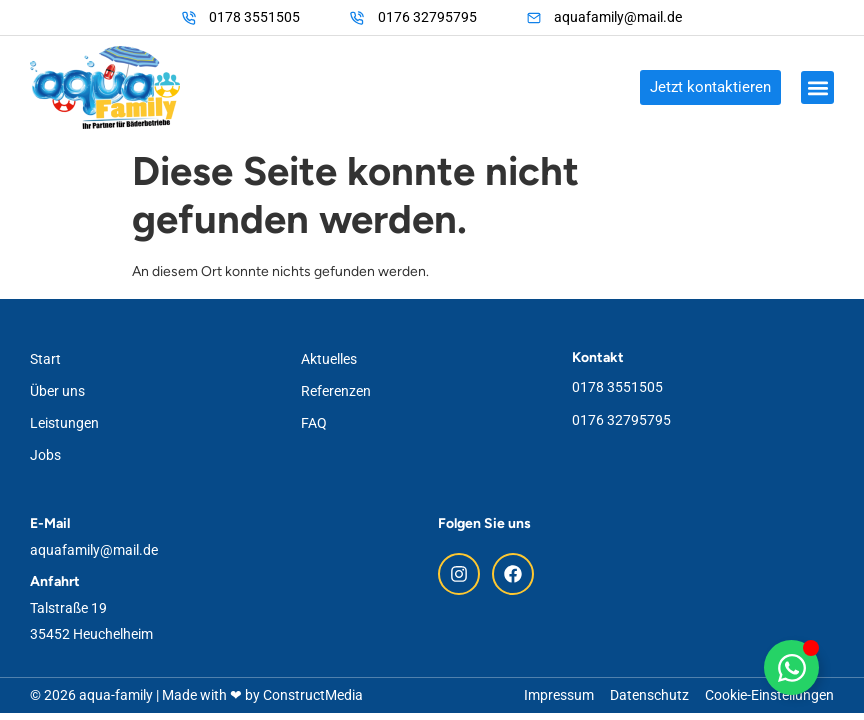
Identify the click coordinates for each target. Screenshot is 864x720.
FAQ (314, 423)
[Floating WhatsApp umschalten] (791, 667)
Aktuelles (329, 359)
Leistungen (64, 423)
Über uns (57, 391)
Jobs (45, 455)
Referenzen (336, 391)
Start (45, 359)
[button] (817, 87)
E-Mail (50, 523)
